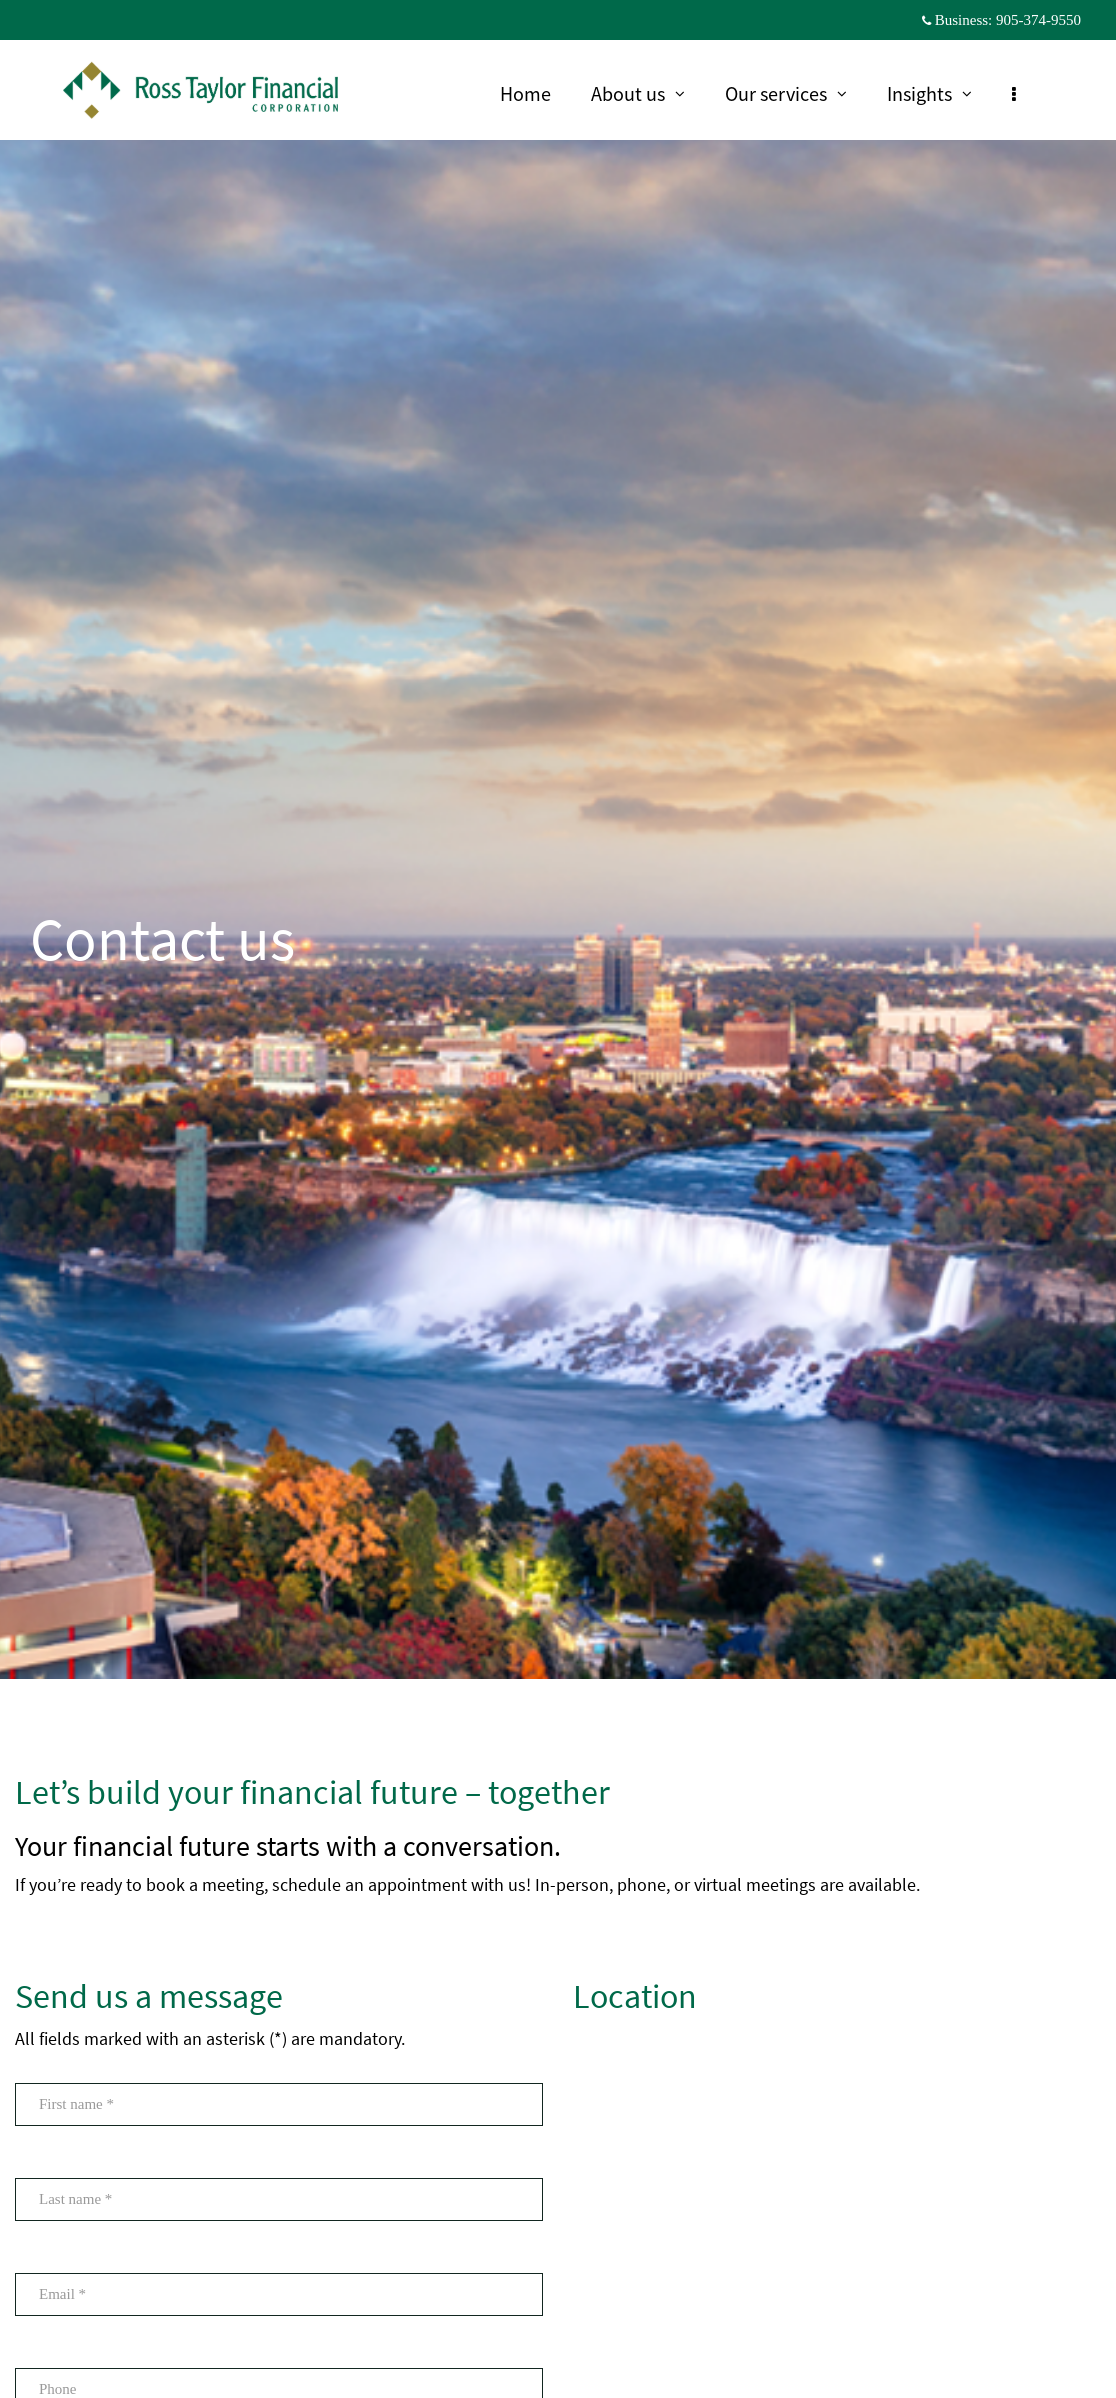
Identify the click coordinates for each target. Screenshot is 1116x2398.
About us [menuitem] (647, 96)
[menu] (1024, 93)
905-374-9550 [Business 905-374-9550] (1038, 20)
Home (535, 93)
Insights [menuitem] (939, 96)
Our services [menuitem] (795, 96)
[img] (558, 839)
